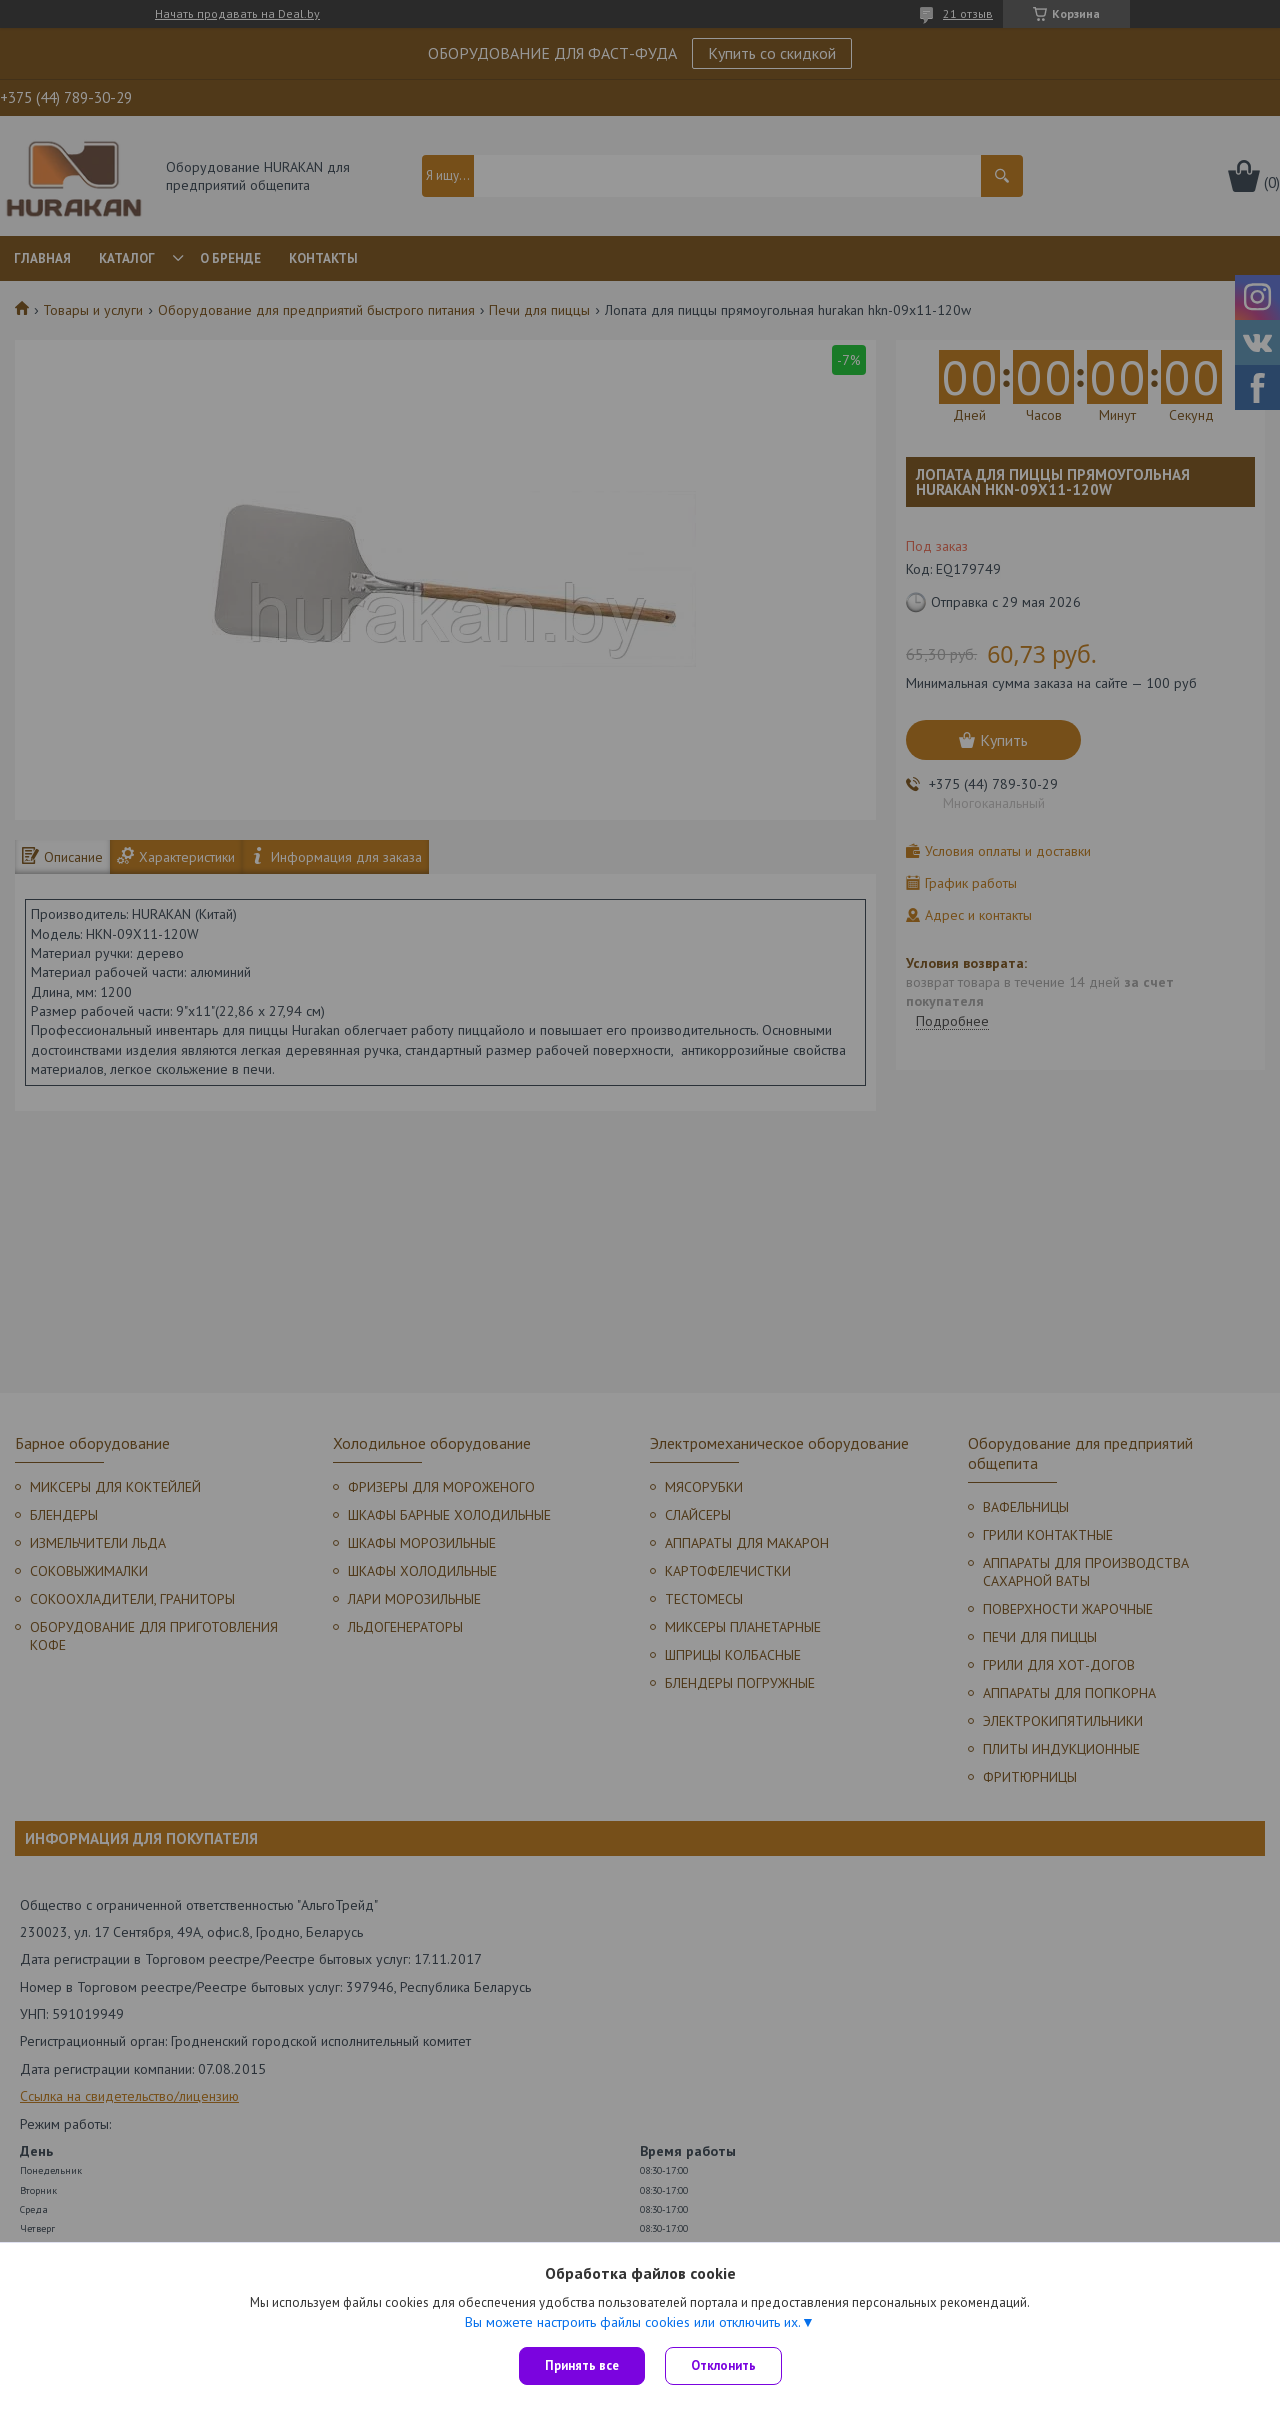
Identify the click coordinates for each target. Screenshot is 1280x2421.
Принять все (582, 2365)
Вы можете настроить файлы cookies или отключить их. (633, 2322)
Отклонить (723, 2365)
